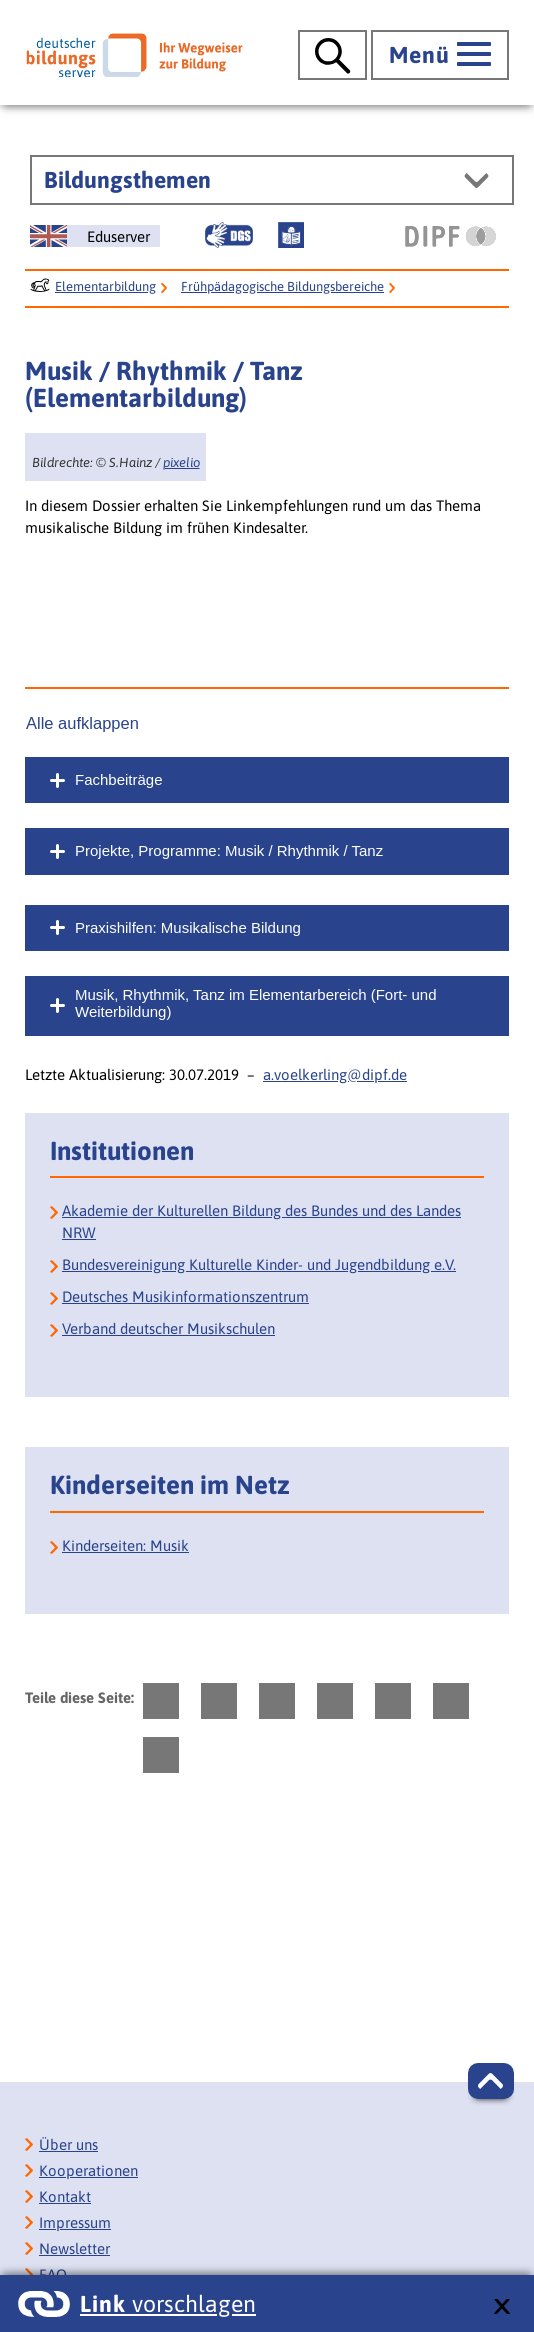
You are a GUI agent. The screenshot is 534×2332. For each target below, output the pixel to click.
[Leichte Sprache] (291, 235)
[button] (491, 2081)
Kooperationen (88, 2170)
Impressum (75, 2222)
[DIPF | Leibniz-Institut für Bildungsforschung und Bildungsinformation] (450, 236)
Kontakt (65, 2196)
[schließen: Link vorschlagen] (501, 2307)
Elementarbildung (105, 286)
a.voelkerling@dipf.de (335, 1074)
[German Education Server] (95, 236)
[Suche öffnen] (332, 55)
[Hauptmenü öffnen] (440, 55)
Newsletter (74, 2248)
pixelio (181, 462)
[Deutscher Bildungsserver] (134, 55)
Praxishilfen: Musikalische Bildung (188, 927)
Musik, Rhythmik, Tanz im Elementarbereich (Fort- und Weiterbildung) (256, 1003)
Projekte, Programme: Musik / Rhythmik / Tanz (229, 850)
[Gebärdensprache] (229, 235)
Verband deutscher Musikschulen (168, 1328)
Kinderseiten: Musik (125, 1545)
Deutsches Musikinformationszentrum (185, 1296)
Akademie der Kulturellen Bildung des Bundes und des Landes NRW (261, 1221)
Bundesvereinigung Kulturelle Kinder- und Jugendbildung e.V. (259, 1264)
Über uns (68, 2144)
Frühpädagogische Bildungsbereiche (282, 286)
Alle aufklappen (82, 723)
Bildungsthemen (127, 180)
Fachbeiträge (119, 779)
